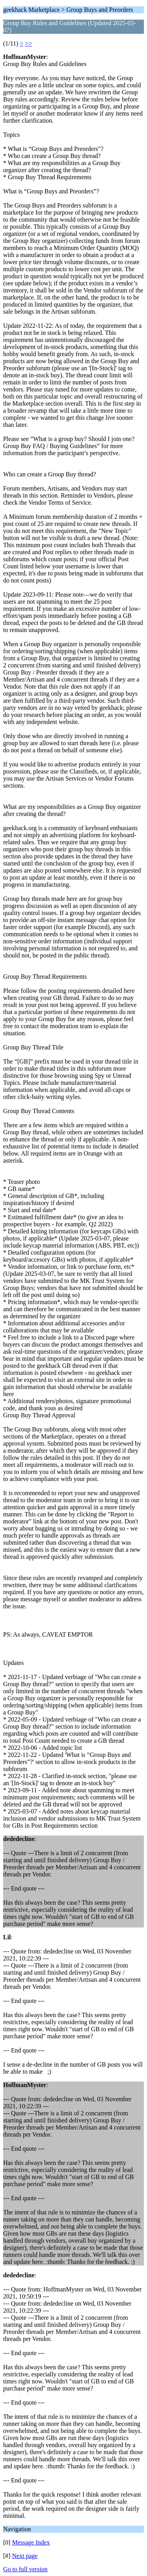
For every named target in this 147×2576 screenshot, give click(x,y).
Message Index (31, 2542)
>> (28, 43)
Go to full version (25, 2569)
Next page (25, 2555)
